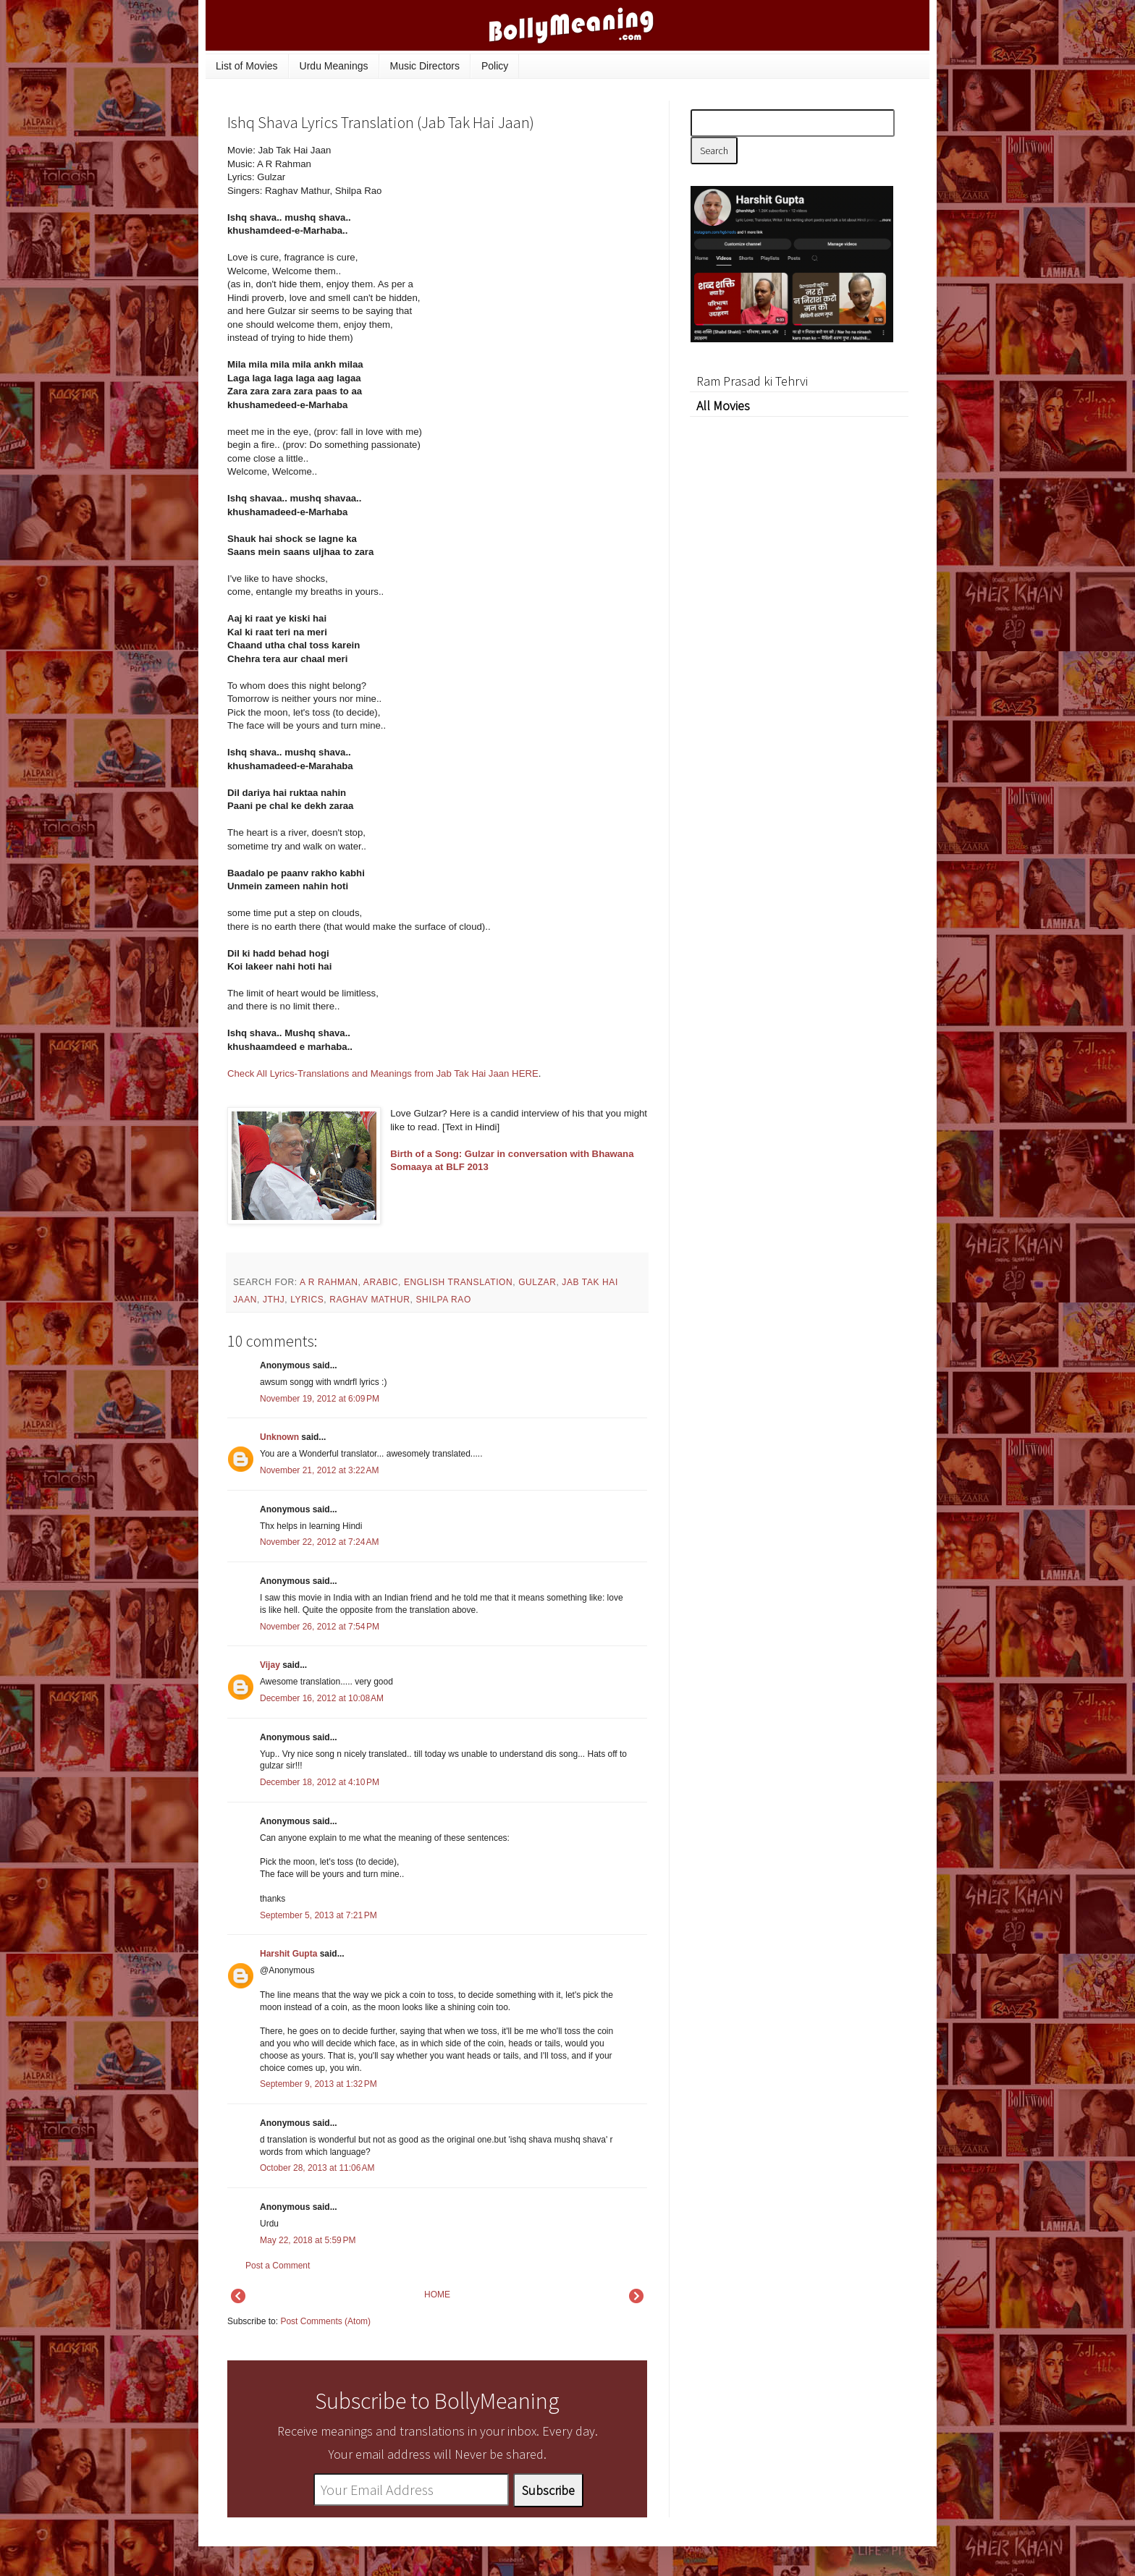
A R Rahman (329, 1282)
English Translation (458, 1282)
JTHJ (273, 1300)
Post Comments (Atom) (325, 2321)
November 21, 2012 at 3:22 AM (319, 1470)
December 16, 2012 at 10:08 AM (322, 1698)
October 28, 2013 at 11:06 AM (317, 2168)
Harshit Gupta (288, 1954)
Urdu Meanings (334, 66)
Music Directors (425, 66)
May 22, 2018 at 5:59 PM (307, 2240)
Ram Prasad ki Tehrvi (752, 381)
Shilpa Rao (443, 1300)
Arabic (380, 1282)
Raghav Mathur (369, 1300)
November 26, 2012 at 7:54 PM (319, 1627)
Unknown (279, 1437)
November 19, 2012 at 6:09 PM (319, 1399)
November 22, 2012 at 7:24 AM (319, 1542)
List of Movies (247, 66)
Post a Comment (277, 2266)
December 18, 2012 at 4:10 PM (319, 1782)
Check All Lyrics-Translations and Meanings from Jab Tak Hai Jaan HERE (383, 1073)
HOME (437, 2294)
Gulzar (537, 1282)
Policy (494, 66)
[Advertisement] (538, 241)
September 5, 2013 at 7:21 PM (318, 1915)
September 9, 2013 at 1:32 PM (318, 2084)
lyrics (307, 1300)
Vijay (270, 1665)
